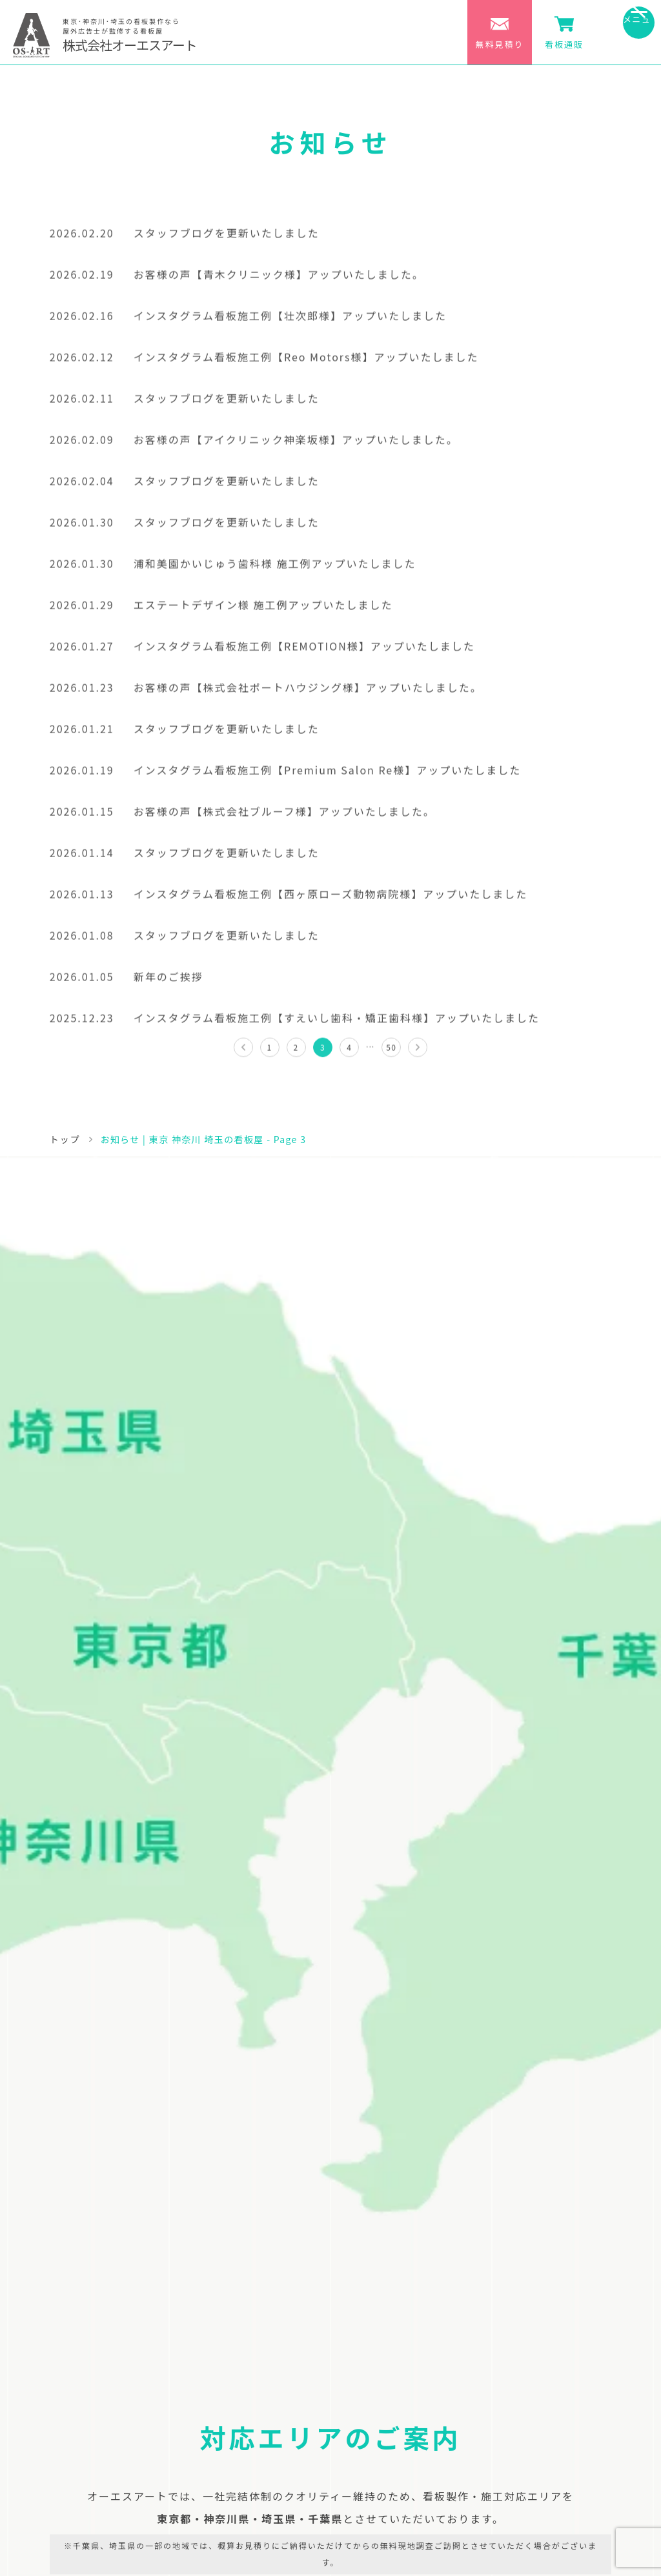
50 (391, 1051)
